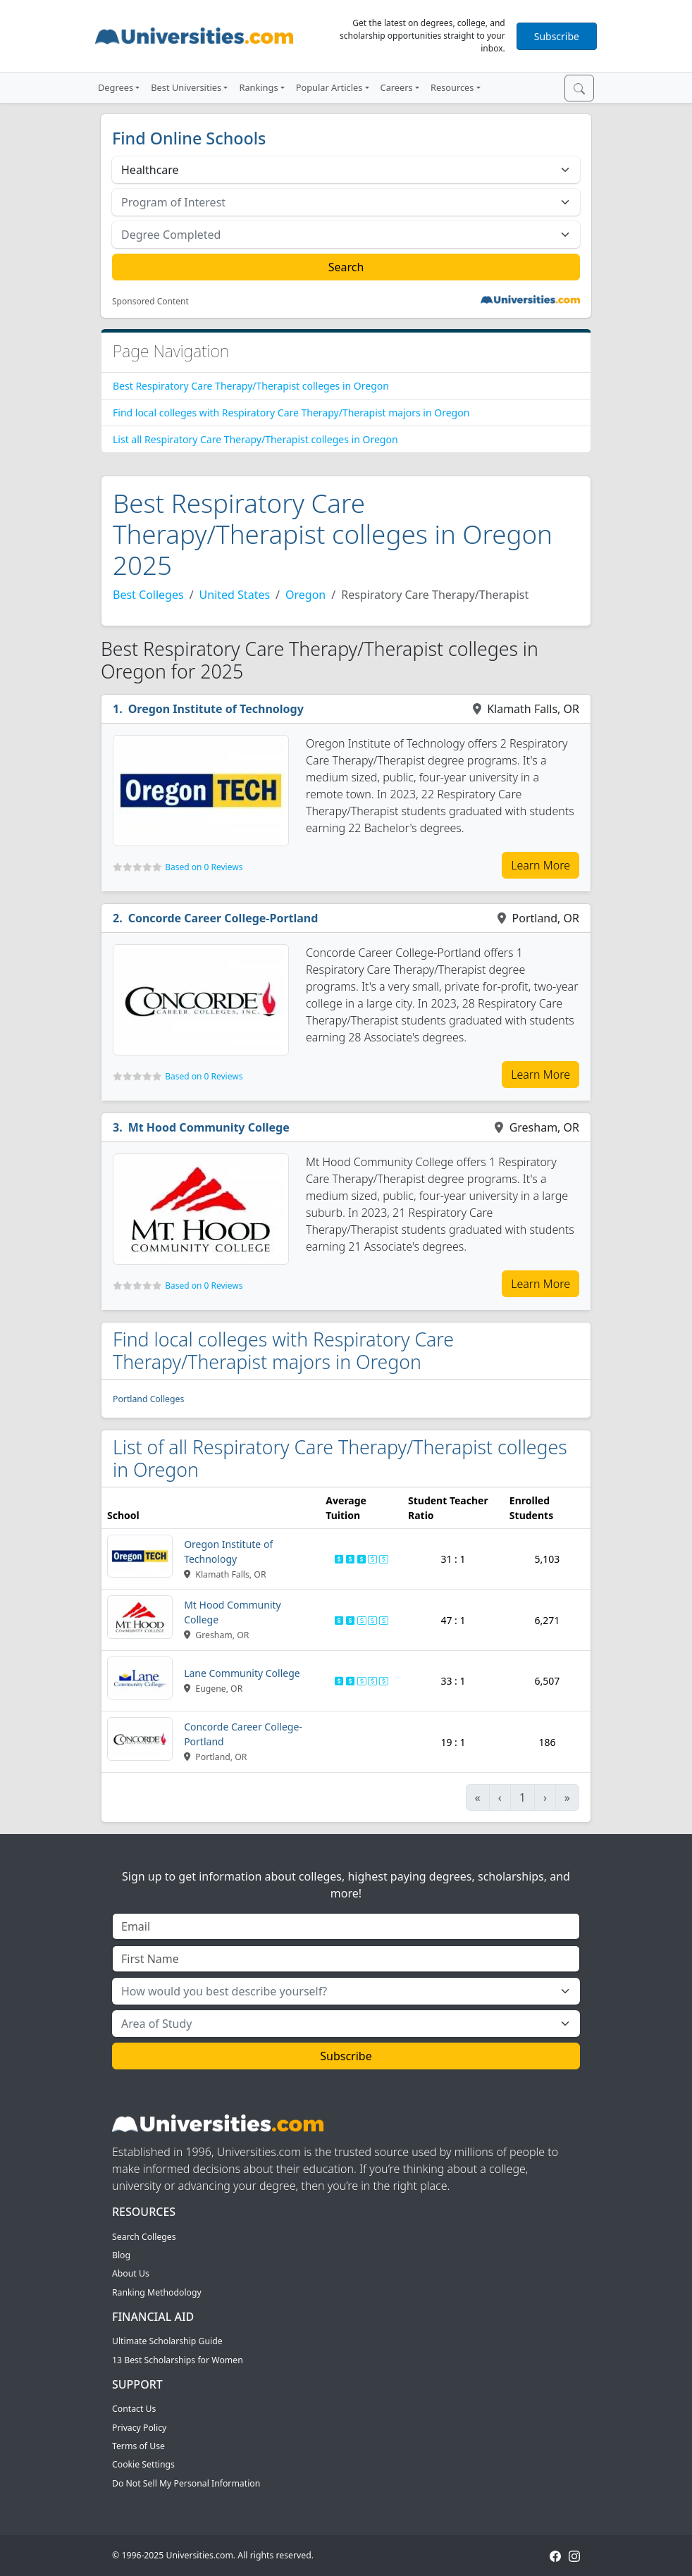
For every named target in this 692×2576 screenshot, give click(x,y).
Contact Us (134, 2409)
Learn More (540, 865)
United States (235, 594)
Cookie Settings (143, 2464)
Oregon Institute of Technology (216, 709)
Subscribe (556, 36)
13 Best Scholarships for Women (177, 2360)
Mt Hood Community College (209, 1127)
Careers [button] (397, 87)
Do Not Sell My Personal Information (186, 2483)
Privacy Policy (139, 2428)
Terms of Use (138, 2446)
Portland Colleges (148, 1399)
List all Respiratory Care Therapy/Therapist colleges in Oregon (255, 439)
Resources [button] (452, 87)
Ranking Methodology (157, 2292)
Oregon (305, 594)
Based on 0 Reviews (203, 867)
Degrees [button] (115, 87)
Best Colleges (148, 594)
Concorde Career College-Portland (223, 918)
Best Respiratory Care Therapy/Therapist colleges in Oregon (251, 385)
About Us (130, 2273)
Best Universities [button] (186, 87)
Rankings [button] (258, 87)
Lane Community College (242, 1673)
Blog (121, 2255)
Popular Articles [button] (329, 87)
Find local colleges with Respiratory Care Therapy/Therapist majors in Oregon (291, 412)
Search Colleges (144, 2237)
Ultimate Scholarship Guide (167, 2341)
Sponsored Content (150, 301)
